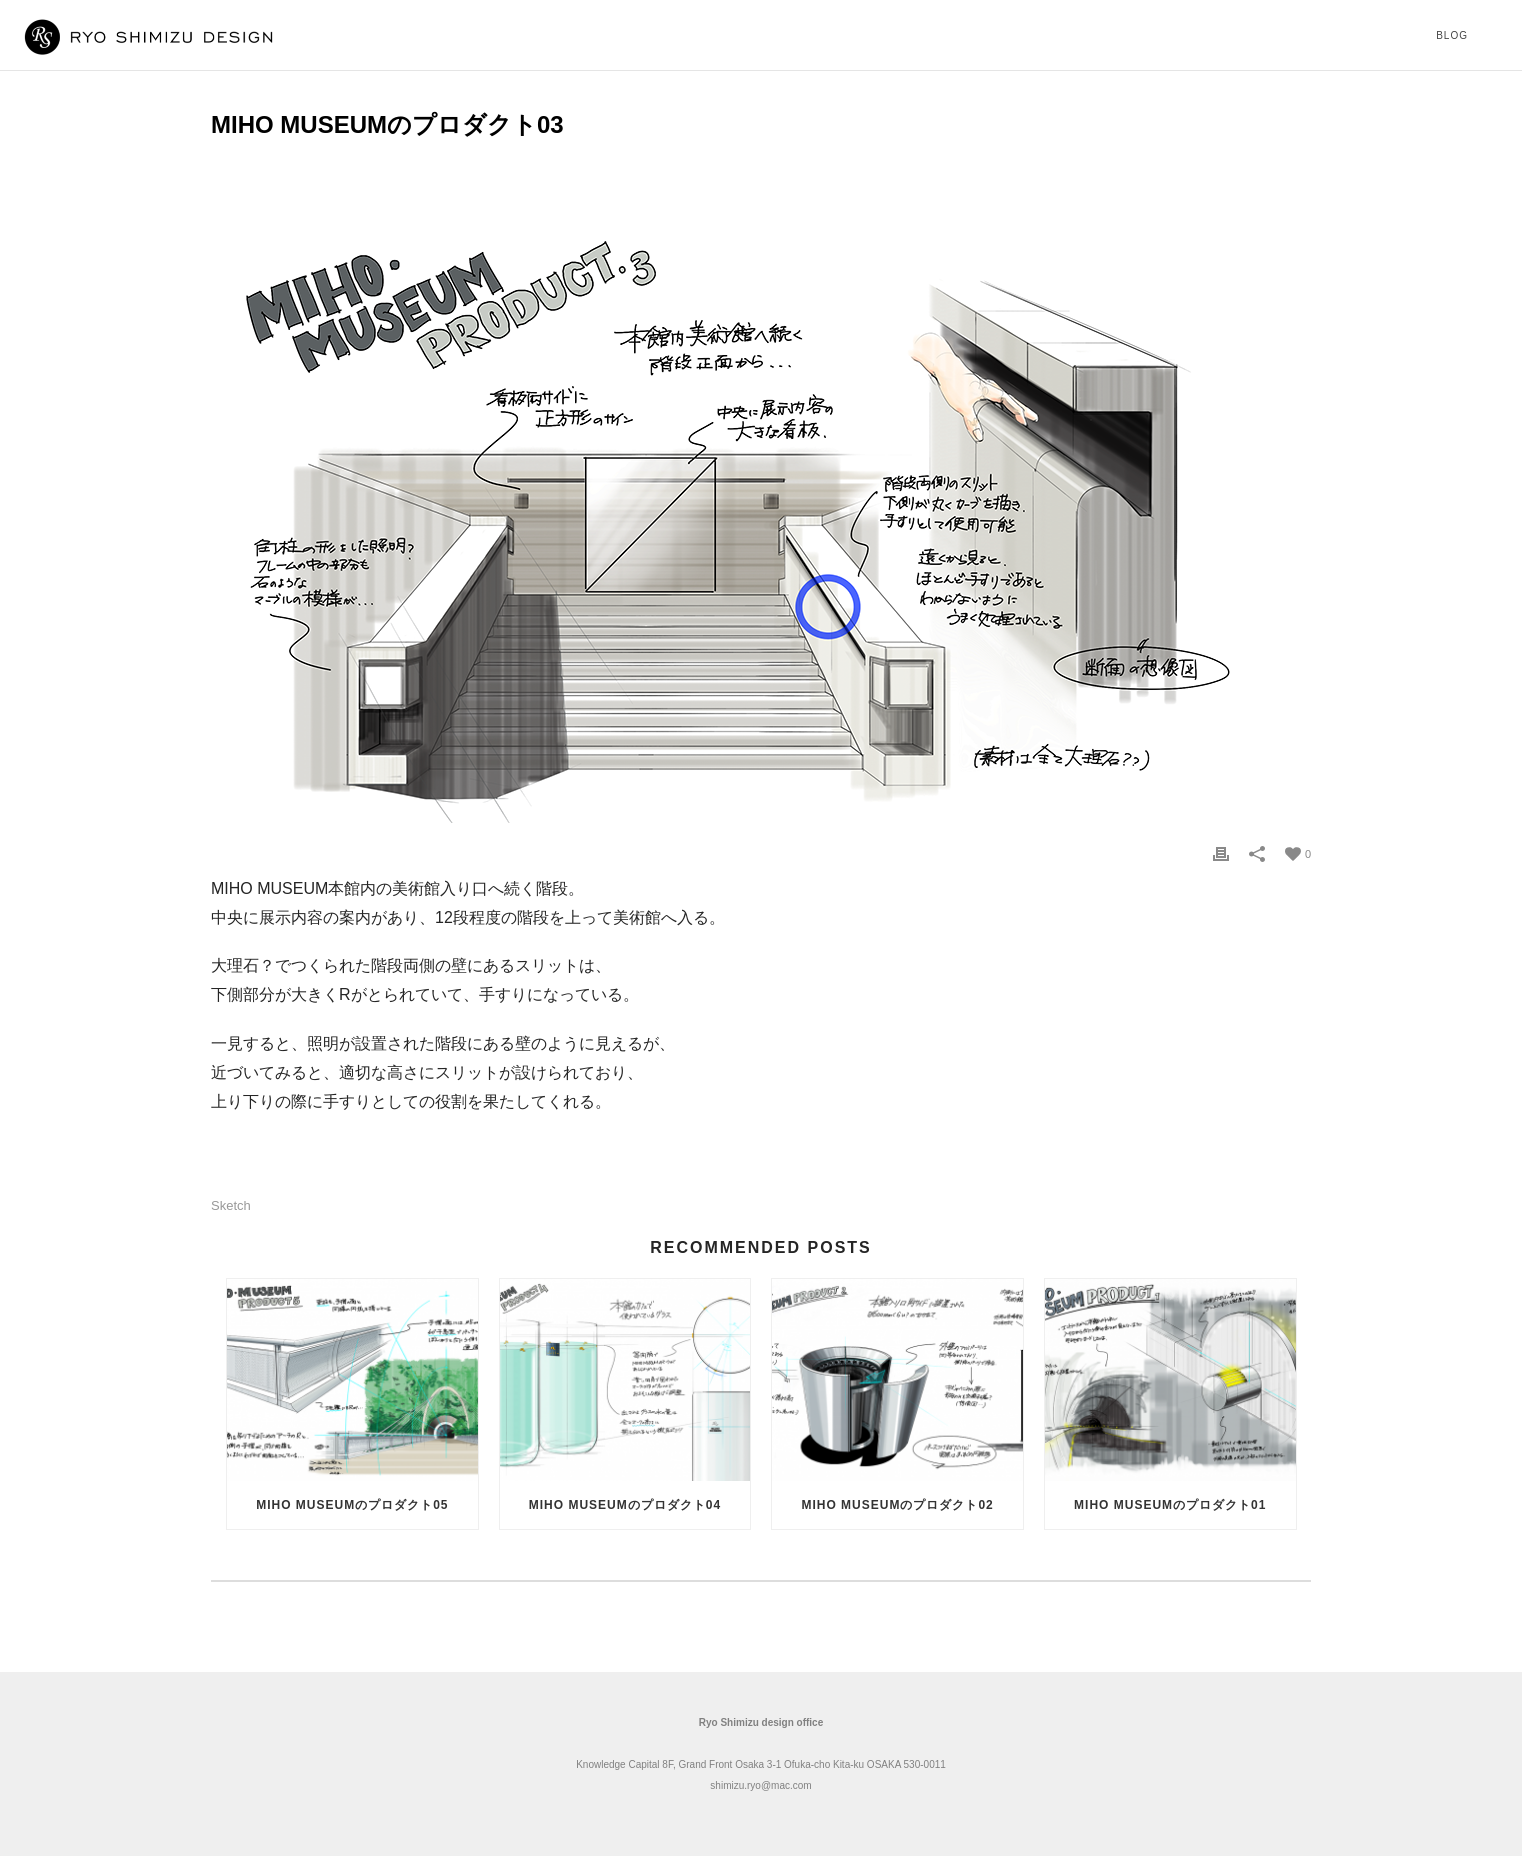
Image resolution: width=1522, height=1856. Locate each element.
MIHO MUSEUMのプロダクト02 (897, 1505)
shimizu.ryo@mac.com (760, 1785)
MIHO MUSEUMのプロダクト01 (1170, 1505)
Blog (1452, 35)
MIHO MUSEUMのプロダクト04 (625, 1505)
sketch (231, 1205)
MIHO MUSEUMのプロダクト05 (352, 1505)
